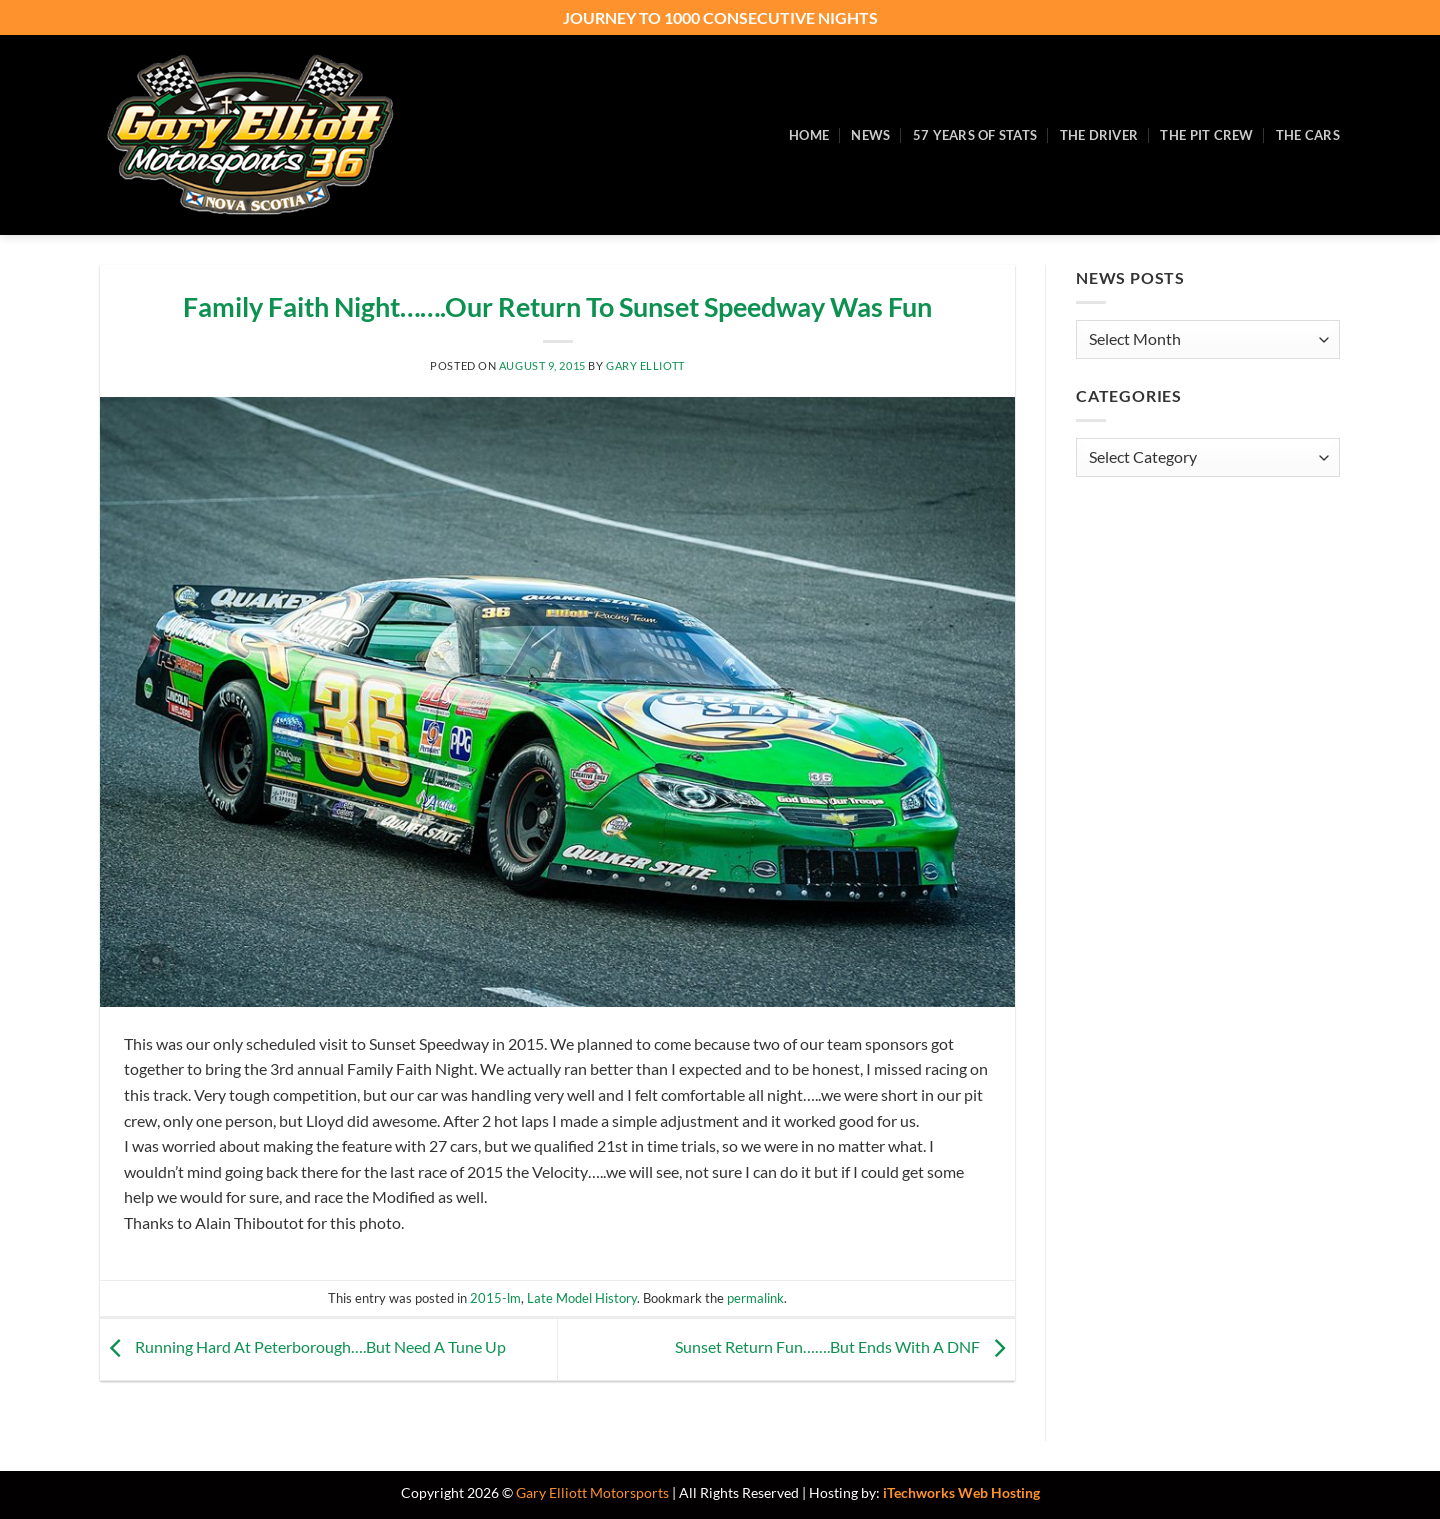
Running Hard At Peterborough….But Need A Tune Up (303, 1346)
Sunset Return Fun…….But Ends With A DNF (845, 1346)
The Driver (1099, 135)
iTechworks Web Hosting (961, 1492)
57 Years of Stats (975, 135)
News (870, 135)
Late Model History (582, 1298)
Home (809, 135)
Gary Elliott (645, 365)
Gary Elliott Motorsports (592, 1492)
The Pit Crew (1206, 135)
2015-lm (495, 1298)
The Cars (1308, 135)
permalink (755, 1298)
